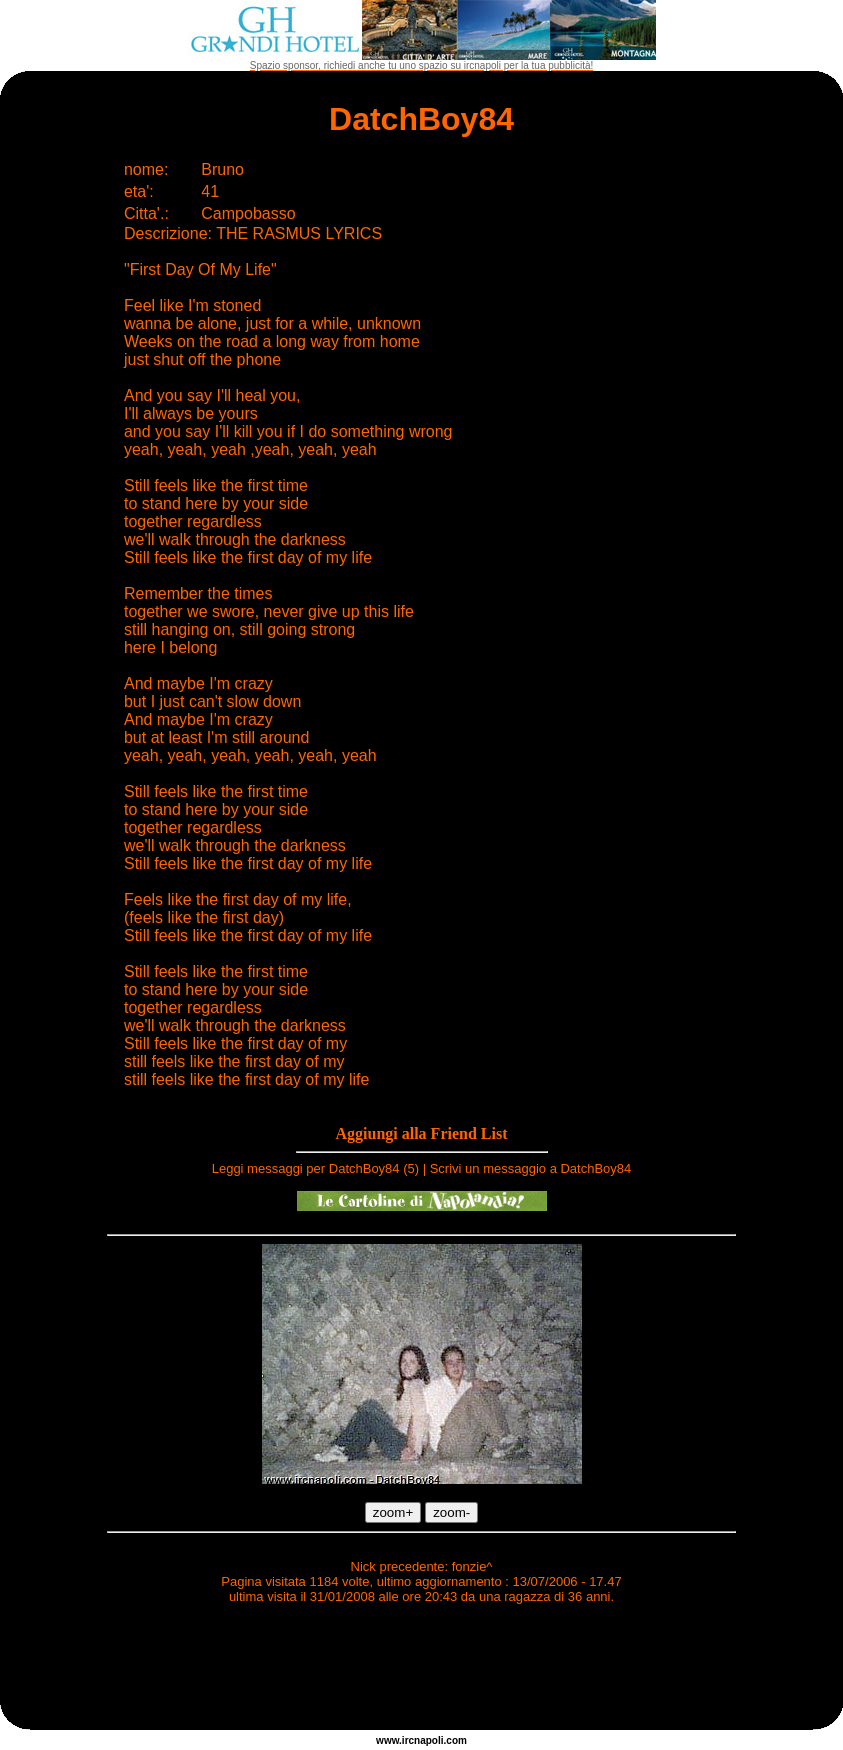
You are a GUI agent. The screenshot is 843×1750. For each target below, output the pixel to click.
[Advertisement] (422, 1670)
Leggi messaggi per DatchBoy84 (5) (315, 1168)
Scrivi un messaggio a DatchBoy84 (531, 1168)
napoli (428, 1740)
